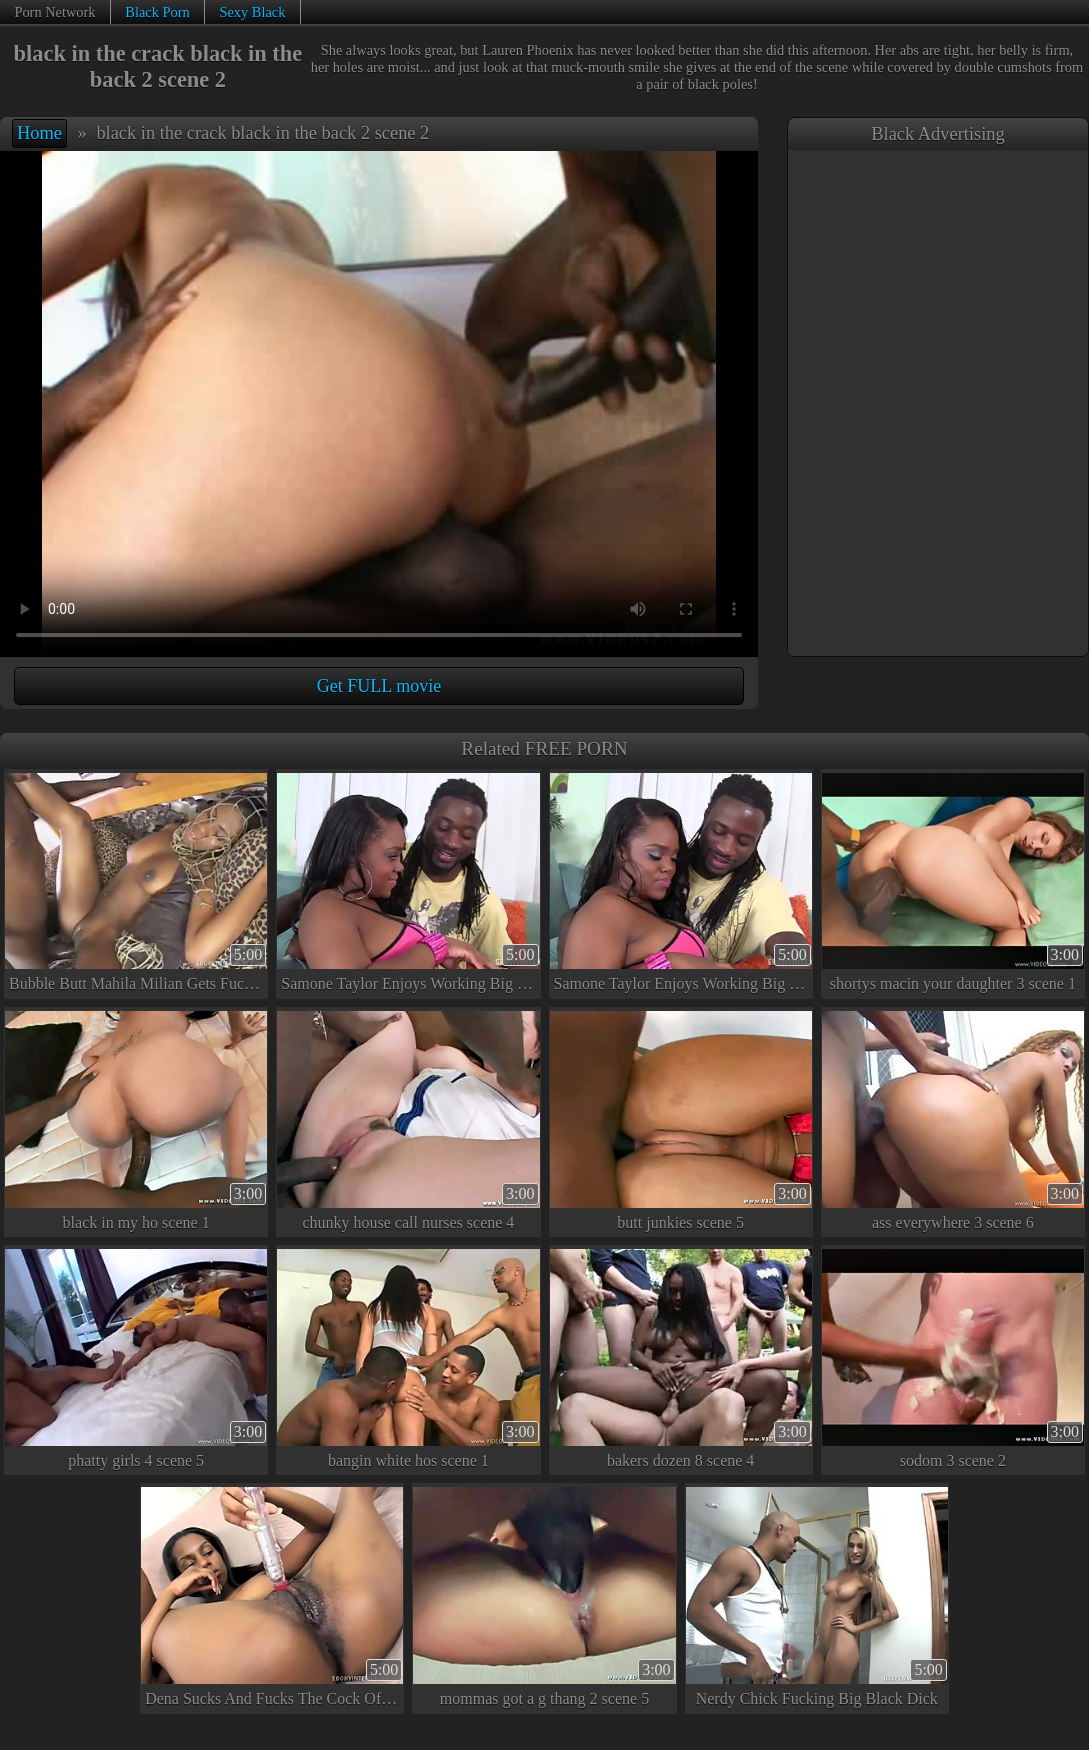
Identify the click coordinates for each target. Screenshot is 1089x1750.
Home (39, 133)
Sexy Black (252, 12)
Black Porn (157, 12)
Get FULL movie (379, 686)
